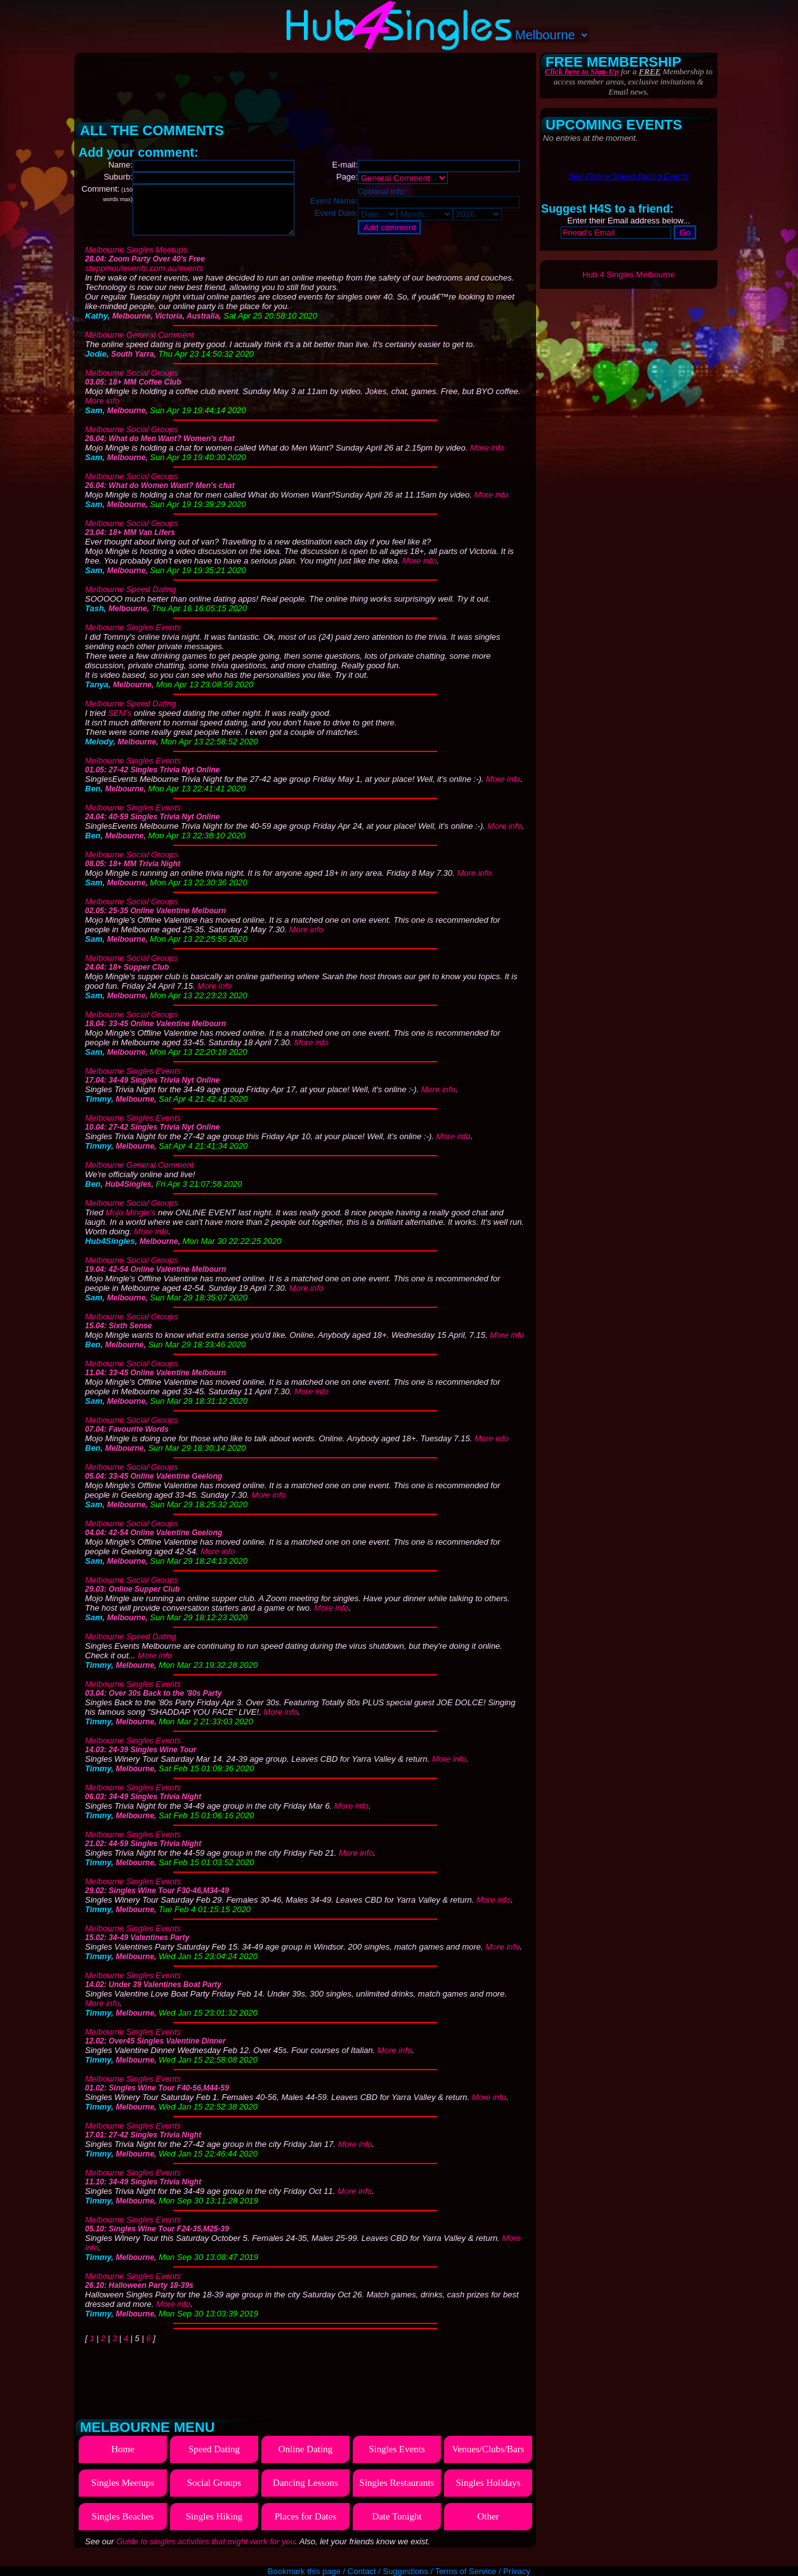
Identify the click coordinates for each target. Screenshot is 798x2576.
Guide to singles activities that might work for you (205, 2551)
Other (488, 2526)
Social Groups (214, 2492)
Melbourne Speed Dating (130, 599)
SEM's (119, 722)
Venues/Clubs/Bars (488, 2459)
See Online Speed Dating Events (628, 176)
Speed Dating (214, 2459)
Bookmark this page (304, 2571)
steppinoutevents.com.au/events (144, 277)
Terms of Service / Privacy (482, 2571)
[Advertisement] (306, 82)
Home (122, 2459)
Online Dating (305, 2459)
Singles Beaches (123, 2526)
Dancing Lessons (305, 2492)
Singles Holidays (487, 2492)
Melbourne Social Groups (131, 382)
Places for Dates (305, 2526)
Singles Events (397, 2459)
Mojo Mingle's (130, 1222)
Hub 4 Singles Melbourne (628, 274)
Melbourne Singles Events (133, 637)
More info (102, 410)
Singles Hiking (214, 2526)
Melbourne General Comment (139, 344)
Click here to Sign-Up (582, 71)
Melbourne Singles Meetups (136, 259)
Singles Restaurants (397, 2492)
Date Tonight (396, 2526)
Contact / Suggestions (388, 2571)
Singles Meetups (123, 2492)
